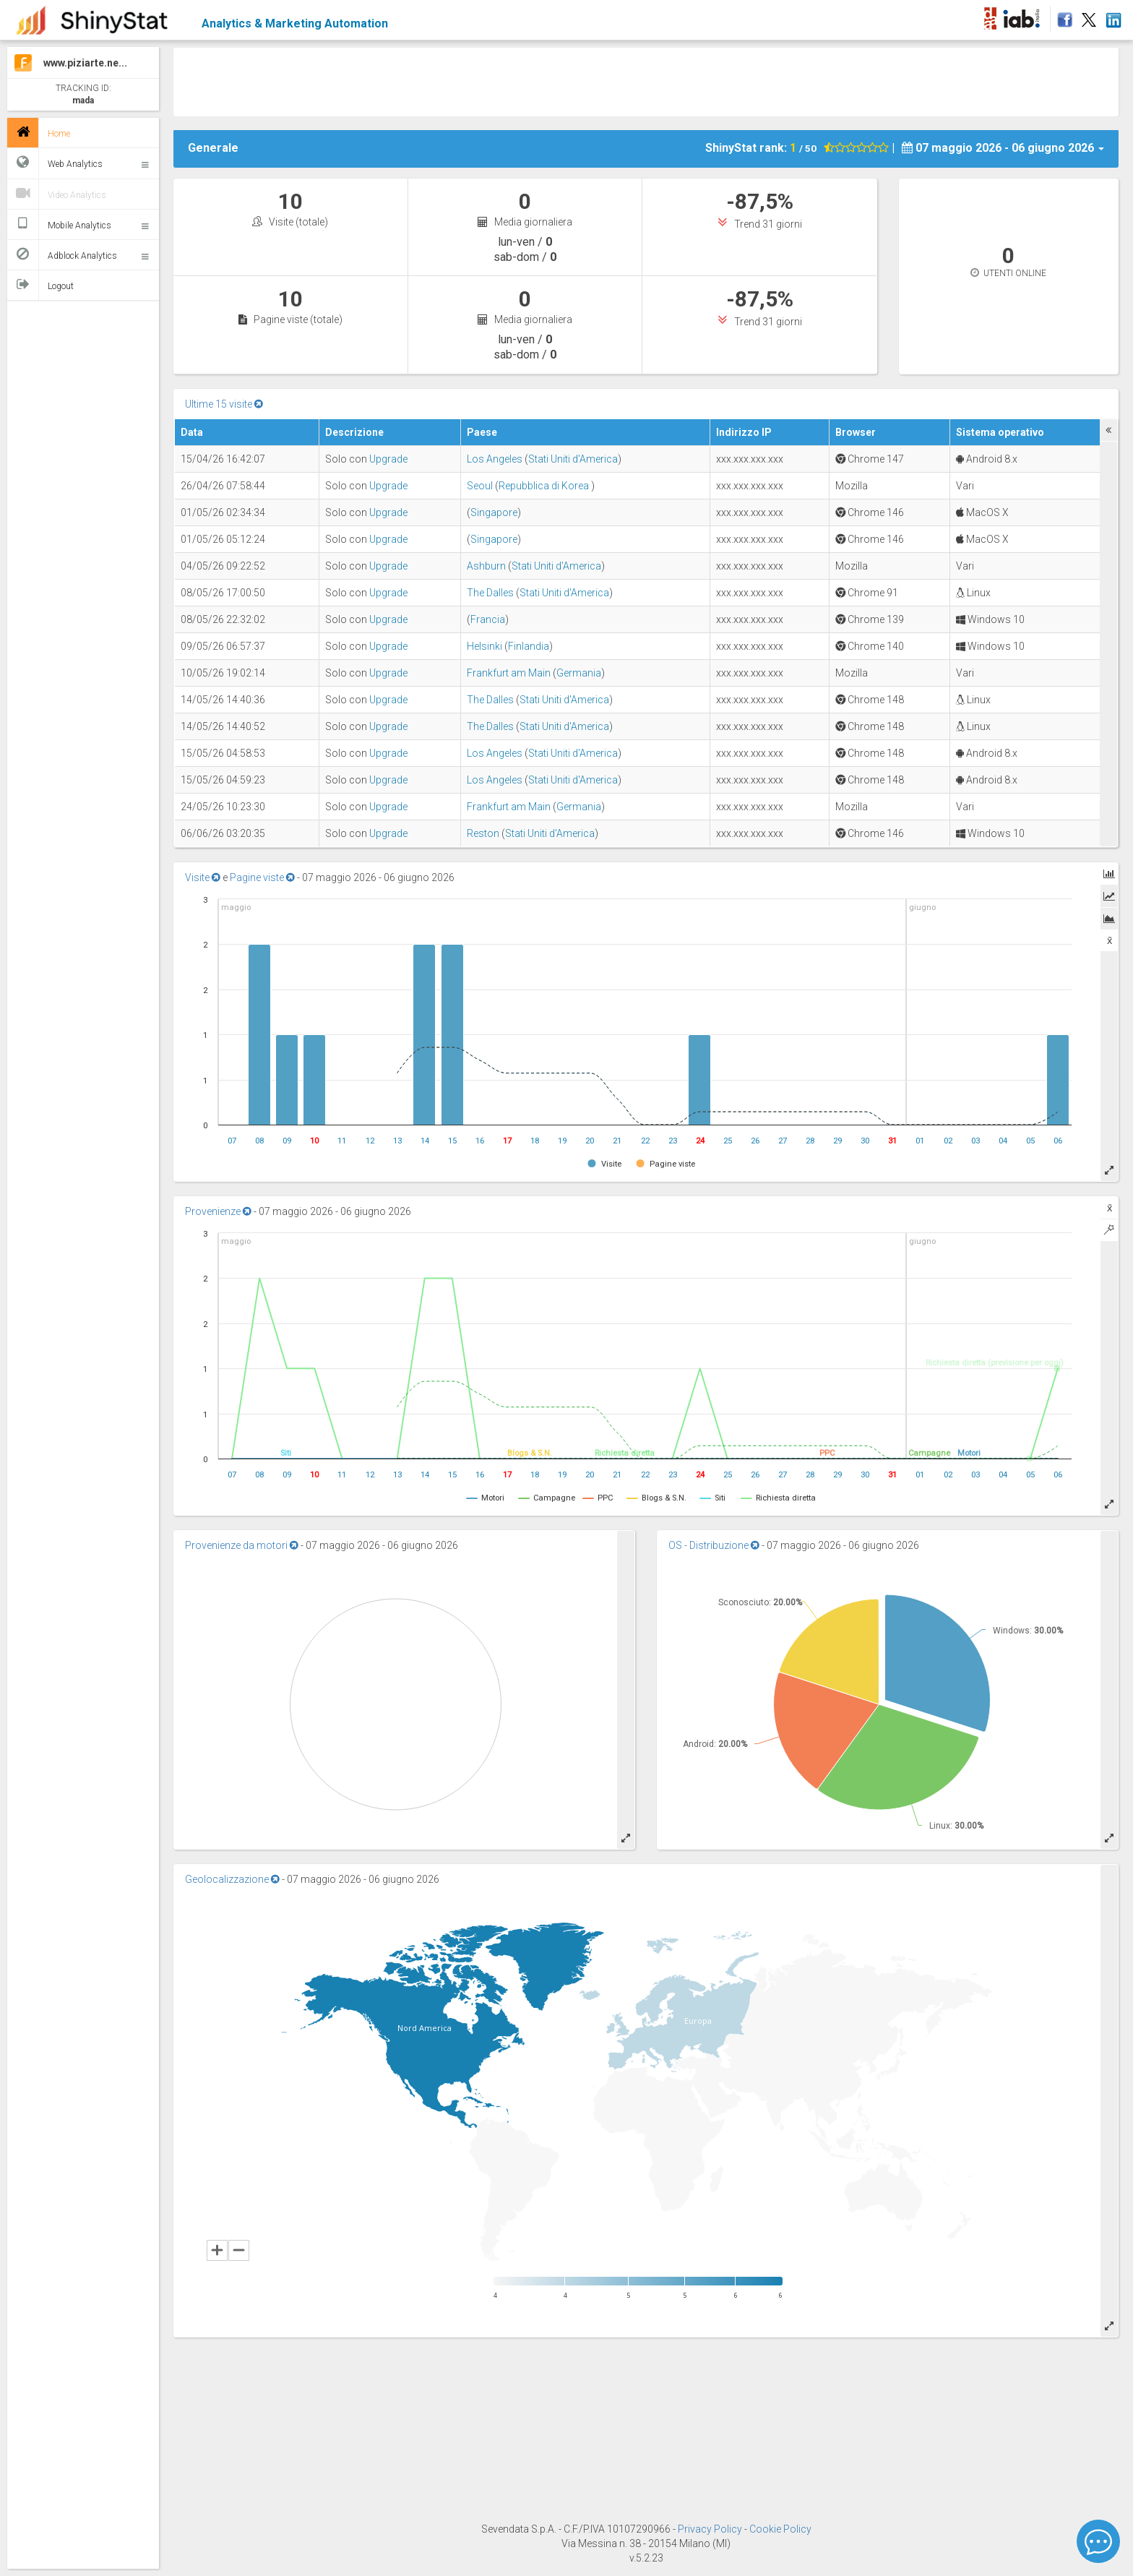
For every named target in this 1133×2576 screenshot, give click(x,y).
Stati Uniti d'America (573, 459)
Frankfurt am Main (509, 673)
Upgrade (388, 459)
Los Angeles (494, 459)
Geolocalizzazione (232, 1879)
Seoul (480, 485)
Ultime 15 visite (224, 404)
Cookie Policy (780, 2529)
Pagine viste (262, 877)
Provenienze (218, 1211)
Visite (202, 877)
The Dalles (490, 592)
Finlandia (528, 646)
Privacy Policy (711, 2529)
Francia (487, 619)
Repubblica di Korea (545, 485)
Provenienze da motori (241, 1545)
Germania (578, 673)
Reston (483, 833)
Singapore (493, 512)
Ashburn (486, 566)
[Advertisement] (646, 80)
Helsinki (484, 646)
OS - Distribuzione (713, 1545)
